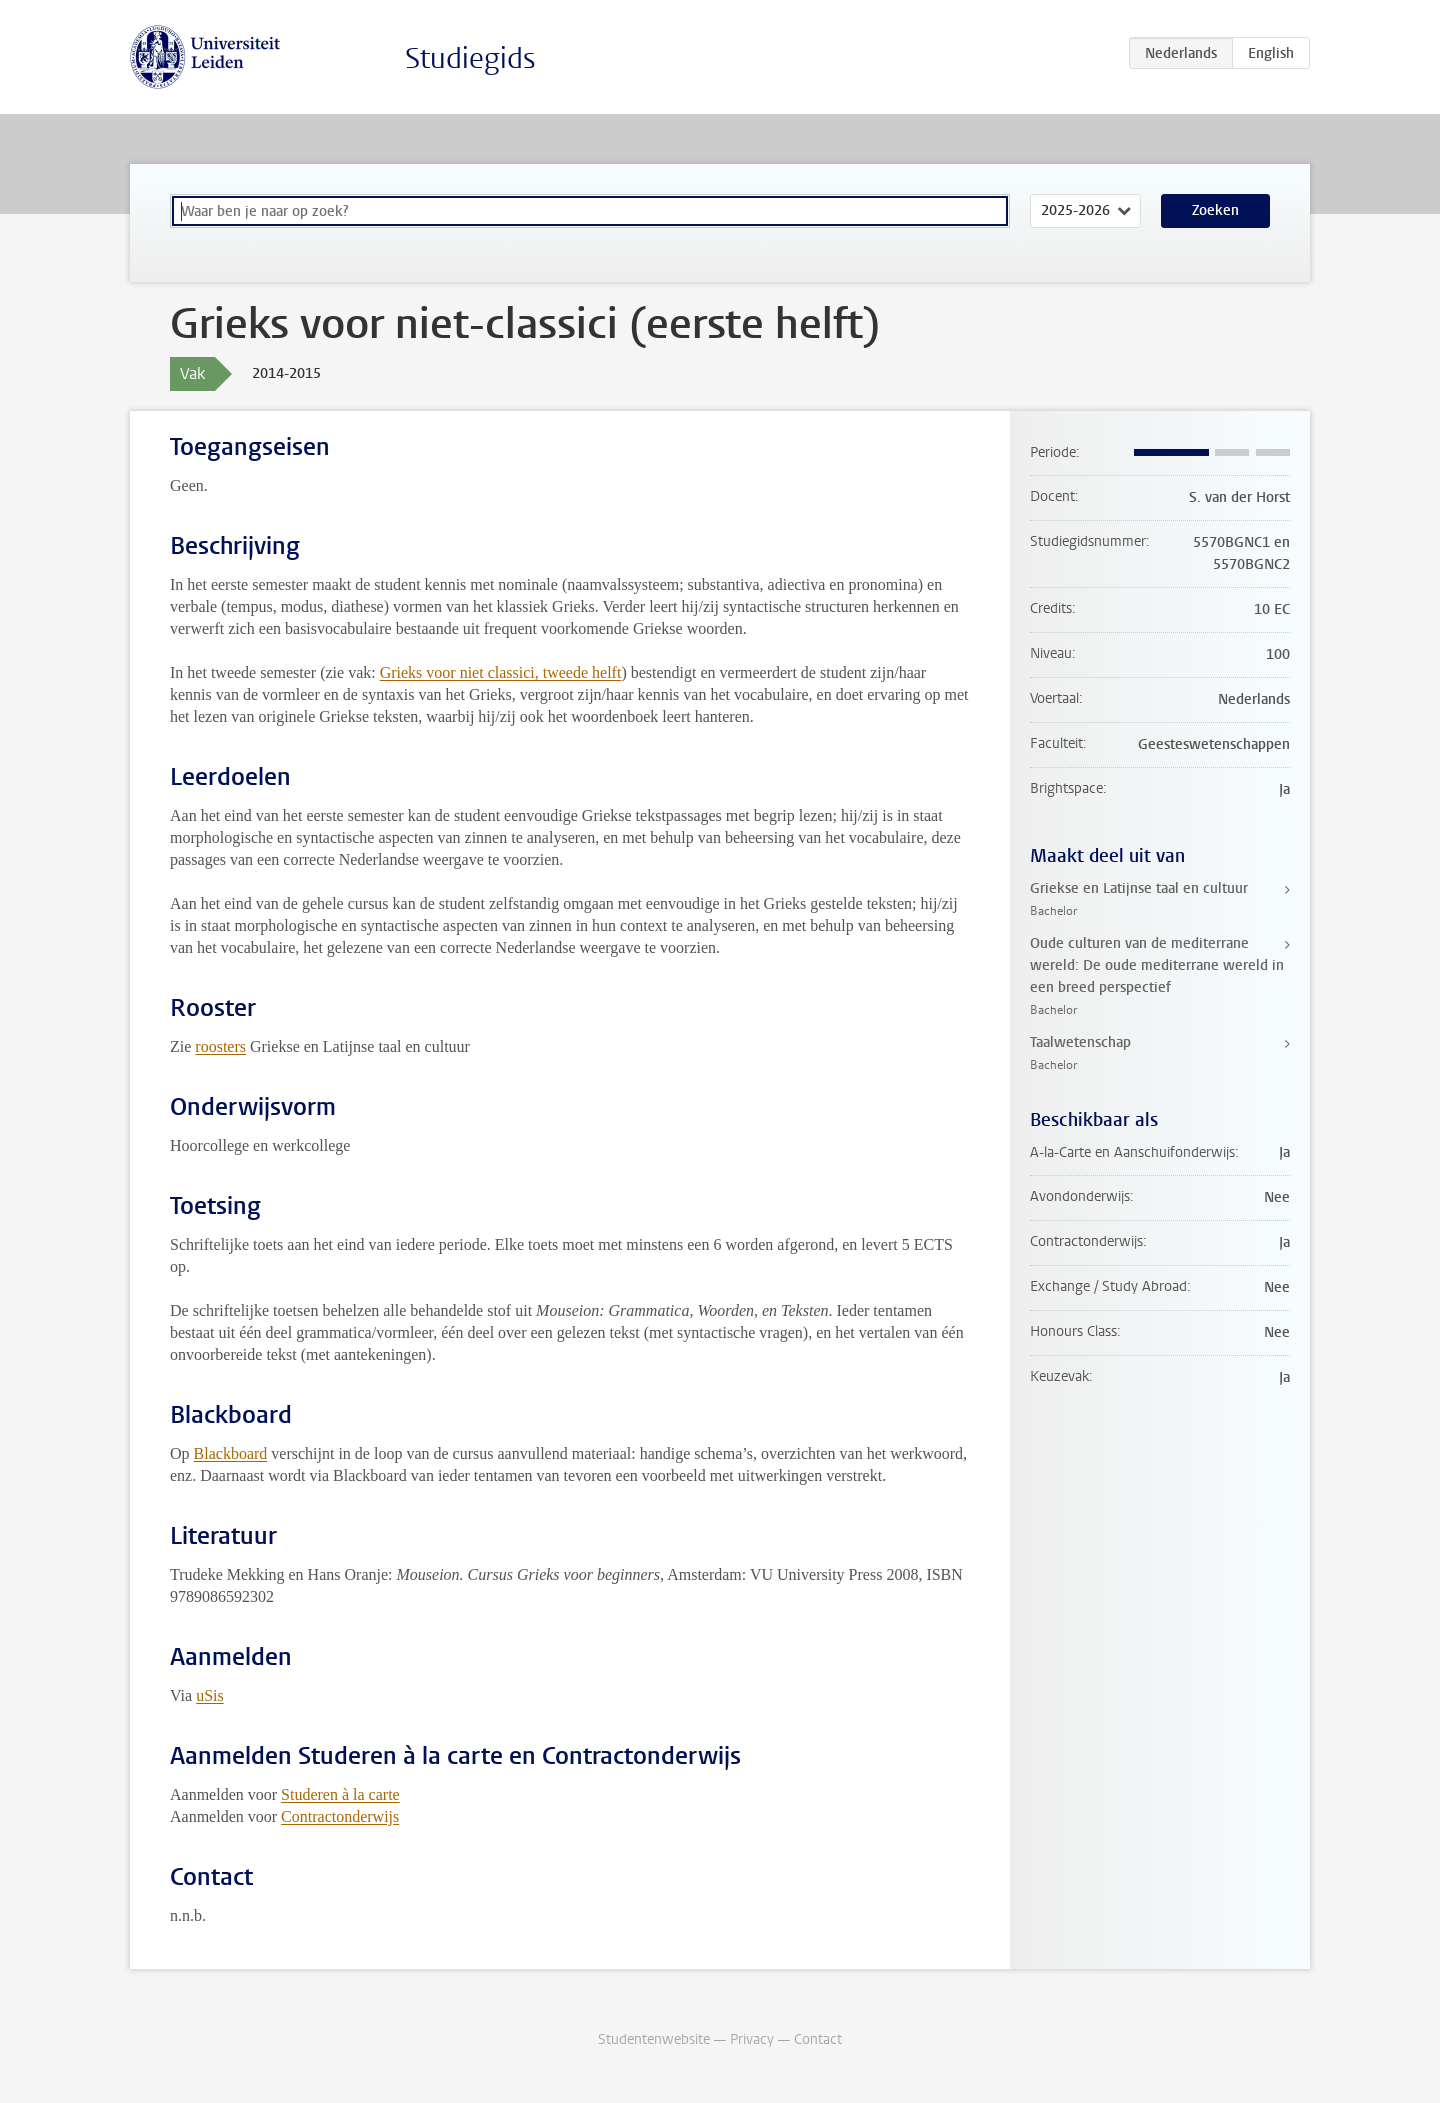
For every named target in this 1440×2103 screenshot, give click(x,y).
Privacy (752, 2039)
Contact (818, 2039)
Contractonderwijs (340, 1816)
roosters (220, 1046)
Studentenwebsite (654, 2039)
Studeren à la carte (340, 1794)
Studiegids (470, 58)
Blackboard (231, 1453)
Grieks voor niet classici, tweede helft (501, 672)
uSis (210, 1695)
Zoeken (1215, 210)
